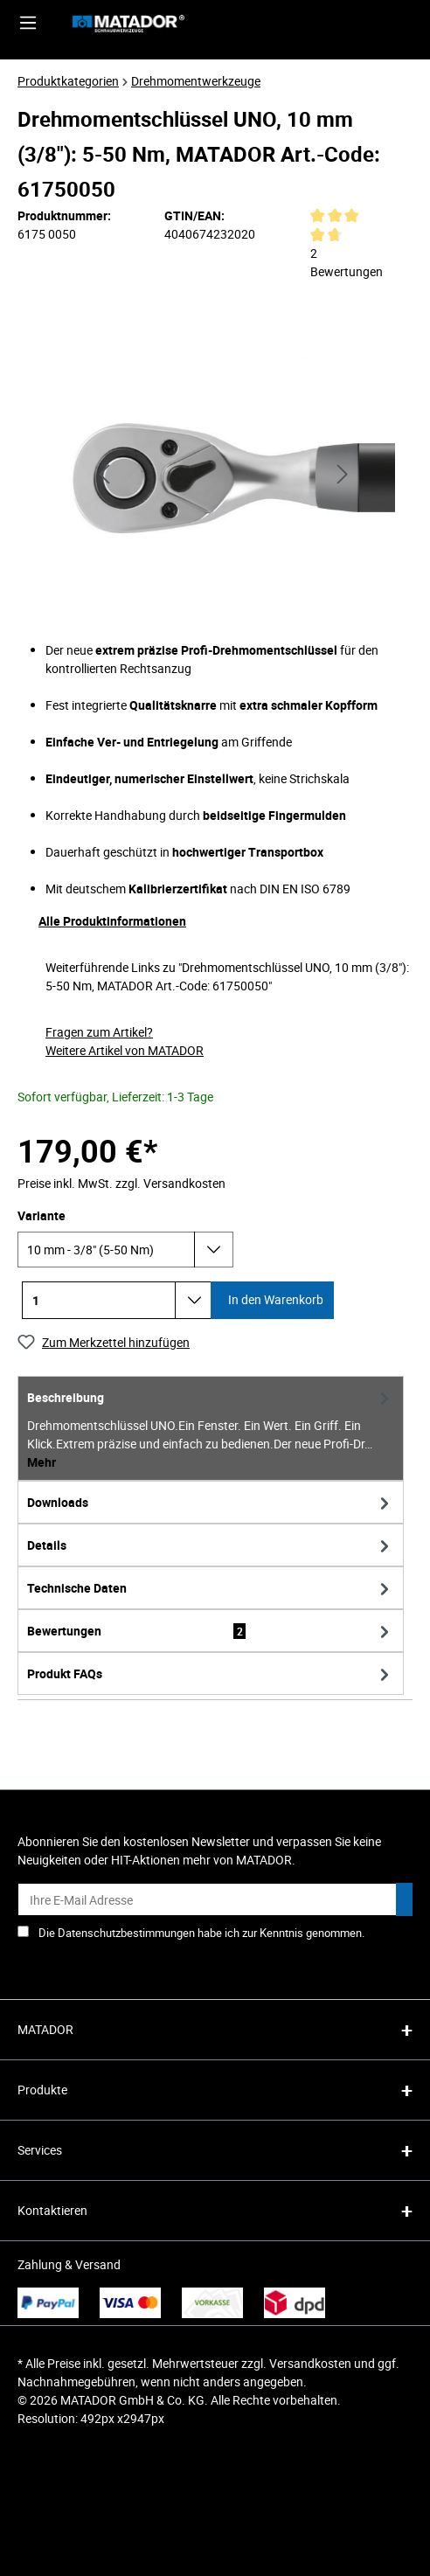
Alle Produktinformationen (112, 921)
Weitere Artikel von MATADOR (124, 1050)
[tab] (210, 1428)
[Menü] (27, 22)
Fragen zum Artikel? (99, 1032)
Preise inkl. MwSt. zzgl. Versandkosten (121, 1183)
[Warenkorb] (411, 22)
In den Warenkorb (274, 1299)
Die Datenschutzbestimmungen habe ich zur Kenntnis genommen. (201, 1933)
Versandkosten (310, 2363)
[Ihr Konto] (354, 22)
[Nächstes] (342, 472)
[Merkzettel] (394, 22)
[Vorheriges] (104, 472)
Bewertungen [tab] (210, 1630)
